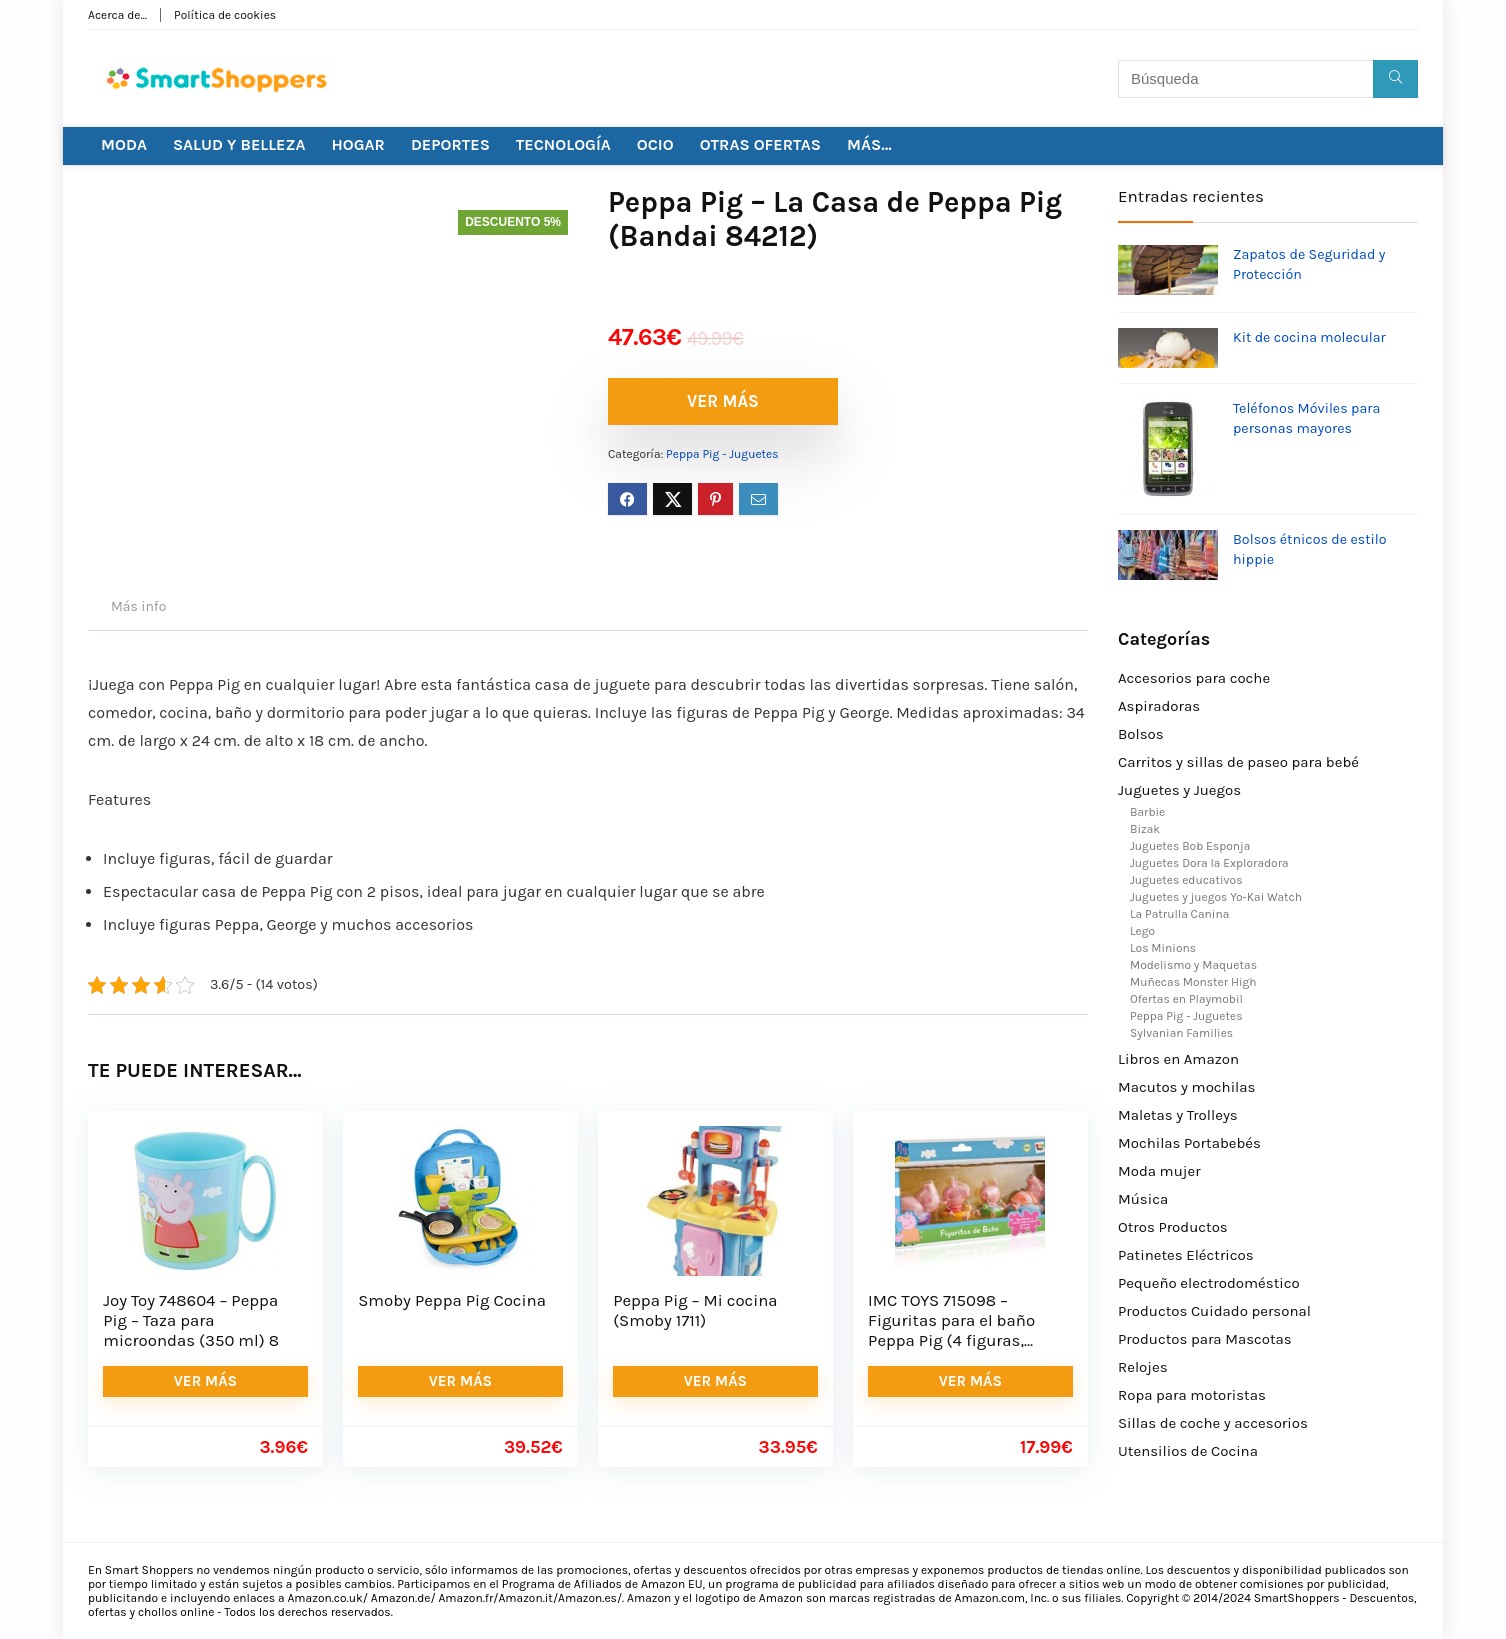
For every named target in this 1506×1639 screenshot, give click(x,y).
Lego (1142, 931)
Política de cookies (225, 15)
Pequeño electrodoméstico (1209, 1283)
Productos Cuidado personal (1214, 1311)
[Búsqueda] (1395, 79)
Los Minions (1163, 948)
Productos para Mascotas (1205, 1339)
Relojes (1143, 1367)
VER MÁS (723, 401)
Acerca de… (117, 15)
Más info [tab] (138, 606)
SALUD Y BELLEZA (239, 144)
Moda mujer (1159, 1171)
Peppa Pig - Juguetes (722, 454)
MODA (124, 144)
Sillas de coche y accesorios (1213, 1423)
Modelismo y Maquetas (1193, 965)
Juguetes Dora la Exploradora (1209, 863)
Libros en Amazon (1178, 1059)
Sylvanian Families (1181, 1033)
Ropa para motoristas (1192, 1395)
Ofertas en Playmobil (1186, 999)
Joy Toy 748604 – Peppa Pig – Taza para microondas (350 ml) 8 (191, 1320)
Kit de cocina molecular (1309, 337)
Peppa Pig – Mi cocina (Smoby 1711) (695, 1310)
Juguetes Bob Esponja (1190, 846)
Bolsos (1141, 734)
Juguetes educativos (1186, 880)
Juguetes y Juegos (1179, 790)
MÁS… (869, 144)
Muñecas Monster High (1193, 982)
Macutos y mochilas (1186, 1087)
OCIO (655, 144)
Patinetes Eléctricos (1186, 1255)
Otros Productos (1173, 1227)
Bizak (1145, 829)
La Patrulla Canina (1179, 914)
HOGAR (358, 144)
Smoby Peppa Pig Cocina (452, 1300)
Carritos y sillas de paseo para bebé (1238, 762)
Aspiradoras (1159, 706)
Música (1143, 1199)
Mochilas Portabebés (1189, 1143)
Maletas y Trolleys (1178, 1115)
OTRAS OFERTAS (760, 144)
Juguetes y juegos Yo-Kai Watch (1216, 897)
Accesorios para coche (1194, 678)
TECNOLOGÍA (563, 144)
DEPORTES (450, 144)
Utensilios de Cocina (1188, 1451)
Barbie (1147, 812)
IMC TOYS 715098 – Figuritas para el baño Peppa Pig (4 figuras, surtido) (951, 1330)
